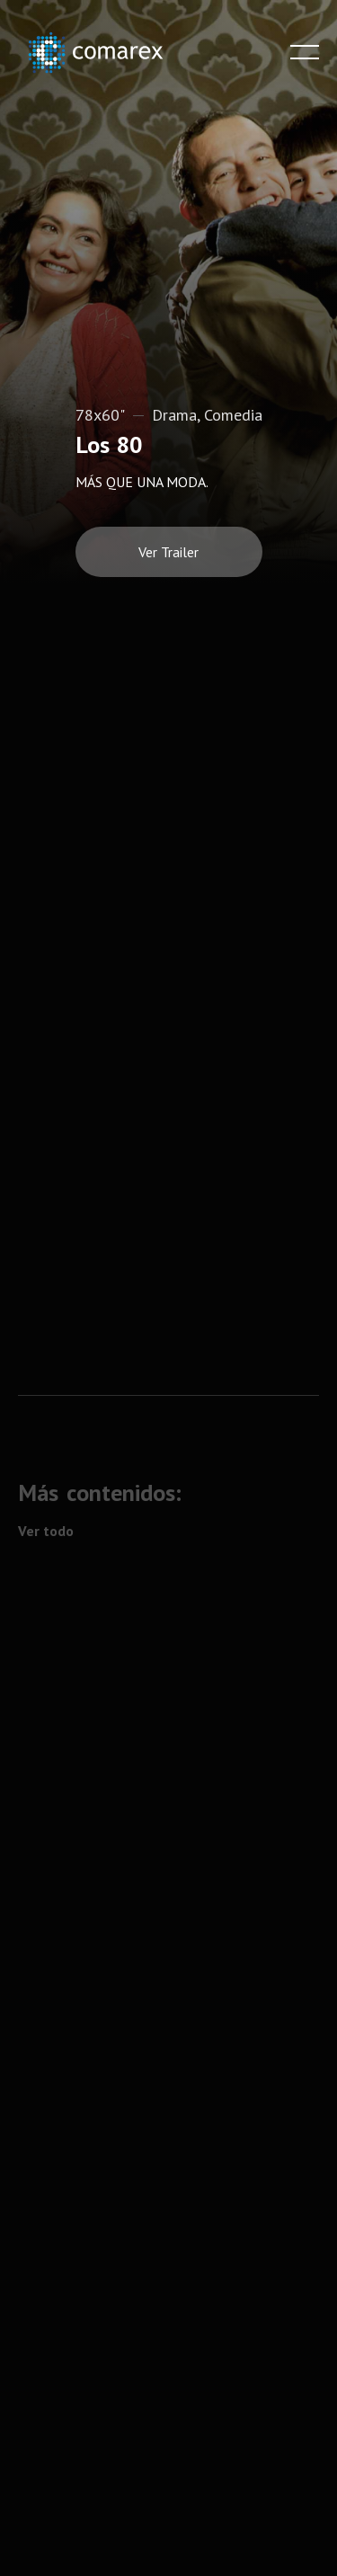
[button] (304, 52)
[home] (108, 53)
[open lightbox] (168, 544)
